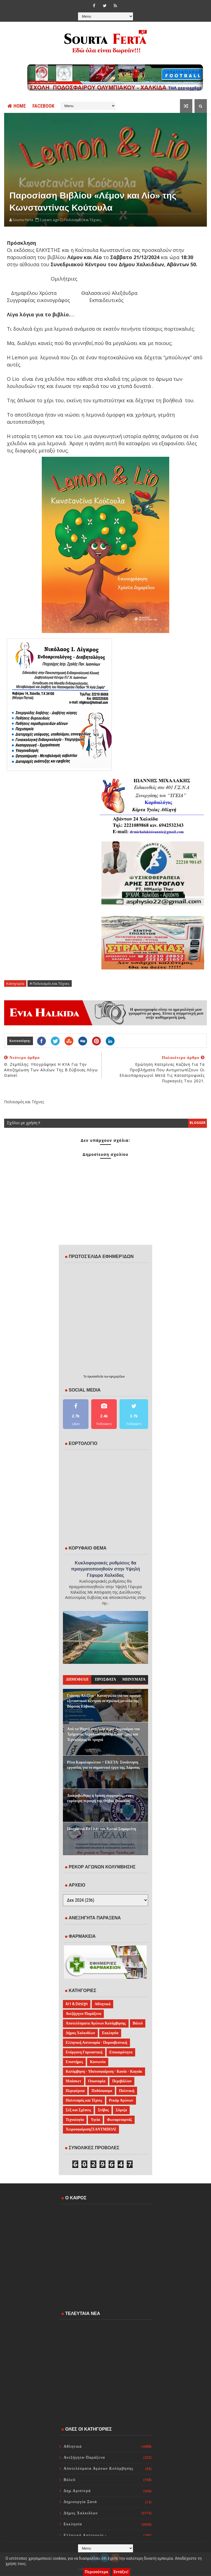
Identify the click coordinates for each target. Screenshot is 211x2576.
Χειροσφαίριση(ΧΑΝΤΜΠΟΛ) (91, 2129)
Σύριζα (121, 2110)
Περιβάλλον (122, 2081)
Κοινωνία (98, 2061)
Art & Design (77, 2004)
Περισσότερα (96, 2572)
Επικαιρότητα (120, 2052)
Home (16, 106)
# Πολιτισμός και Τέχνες (50, 983)
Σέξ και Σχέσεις (78, 2110)
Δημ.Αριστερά (77, 2490)
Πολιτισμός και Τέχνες (84, 2100)
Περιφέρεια (75, 2090)
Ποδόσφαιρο (101, 2090)
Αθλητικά (102, 2004)
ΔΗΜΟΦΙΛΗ (77, 1679)
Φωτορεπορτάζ (119, 2119)
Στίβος (103, 2110)
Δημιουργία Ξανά (80, 2501)
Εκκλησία (110, 2033)
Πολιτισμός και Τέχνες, (83, 219)
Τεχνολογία (75, 2119)
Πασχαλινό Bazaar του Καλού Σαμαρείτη (101, 1829)
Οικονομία (97, 2081)
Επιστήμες (74, 2061)
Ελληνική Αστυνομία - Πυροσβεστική (96, 2042)
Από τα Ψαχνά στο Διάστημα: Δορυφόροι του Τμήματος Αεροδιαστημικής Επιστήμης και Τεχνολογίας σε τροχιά (103, 1734)
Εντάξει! (121, 2572)
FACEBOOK (43, 106)
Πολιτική (126, 2090)
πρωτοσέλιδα (95, 1376)
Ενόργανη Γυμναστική (84, 2052)
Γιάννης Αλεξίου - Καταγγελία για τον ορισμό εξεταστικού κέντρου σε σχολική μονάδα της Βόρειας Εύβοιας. (104, 1701)
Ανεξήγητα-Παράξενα (83, 2013)
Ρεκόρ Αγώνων (121, 2100)
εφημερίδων (117, 1376)
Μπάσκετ (73, 2081)
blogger (198, 1122)
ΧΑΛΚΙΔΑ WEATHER (105, 2230)
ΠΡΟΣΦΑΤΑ (105, 1679)
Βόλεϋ (138, 2023)
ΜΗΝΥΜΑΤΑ (133, 1679)
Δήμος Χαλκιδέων (80, 2033)
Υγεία (95, 2119)
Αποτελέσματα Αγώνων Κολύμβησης (96, 2023)
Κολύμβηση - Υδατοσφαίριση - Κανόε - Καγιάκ (104, 2071)
